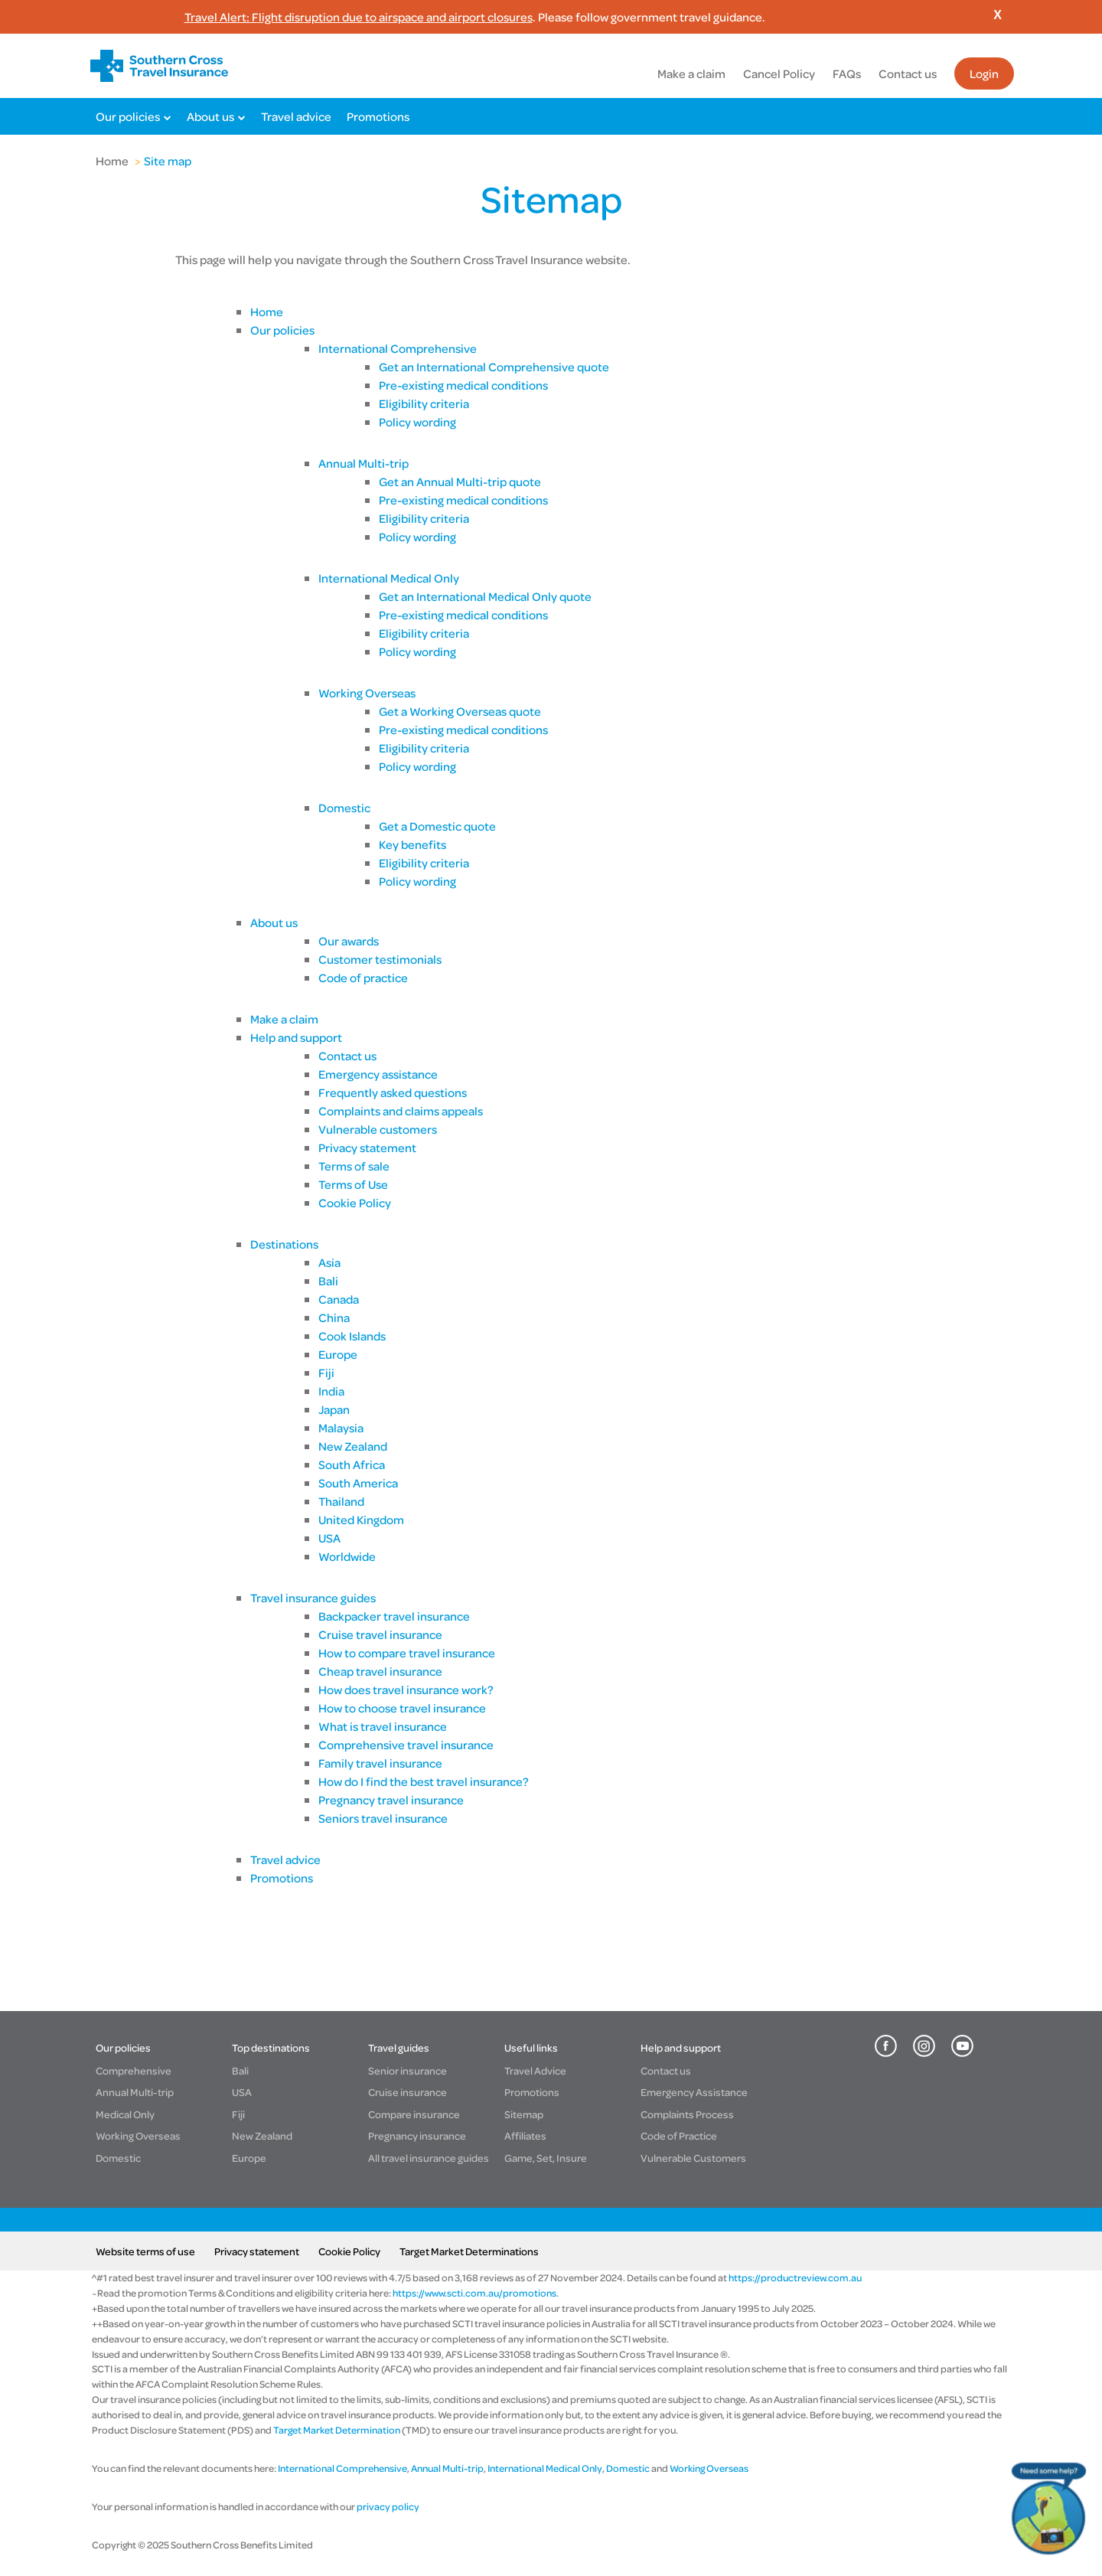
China (334, 1317)
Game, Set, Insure (545, 2157)
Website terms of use (145, 2251)
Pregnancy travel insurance (391, 1799)
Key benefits (412, 844)
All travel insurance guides (428, 2157)
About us (210, 116)
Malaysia (341, 1427)
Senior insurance (407, 2070)
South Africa (351, 1464)
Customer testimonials (380, 959)
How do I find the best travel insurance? (423, 1781)
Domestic (344, 807)
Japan (334, 1409)
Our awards (348, 940)
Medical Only (125, 2114)
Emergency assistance (378, 1074)
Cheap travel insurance (380, 1671)
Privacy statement (367, 1147)
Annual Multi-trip (363, 463)
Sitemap (523, 2114)
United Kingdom (361, 1519)
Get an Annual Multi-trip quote (460, 481)
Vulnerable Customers (693, 2157)
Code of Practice (679, 2135)
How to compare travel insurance (406, 1652)
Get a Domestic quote (437, 826)
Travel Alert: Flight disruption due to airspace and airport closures (358, 16)
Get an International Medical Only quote (485, 596)
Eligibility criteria (424, 403)
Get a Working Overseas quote (460, 711)
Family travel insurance (381, 1763)
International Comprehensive (397, 348)
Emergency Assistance (694, 2092)
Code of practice (363, 977)
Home (112, 160)
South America (358, 1482)
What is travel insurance (382, 1726)
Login (984, 73)
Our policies (128, 116)
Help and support (296, 1037)
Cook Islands (352, 1335)
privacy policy (387, 2506)
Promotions (378, 116)
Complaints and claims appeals (400, 1110)
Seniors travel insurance (383, 1818)
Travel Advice (535, 2070)
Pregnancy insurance (417, 2135)
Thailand (341, 1501)
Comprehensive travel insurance (406, 1744)
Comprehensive (133, 2070)
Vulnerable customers (377, 1129)
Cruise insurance (407, 2092)
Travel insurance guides (313, 1597)
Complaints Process (687, 2114)
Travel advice (296, 116)
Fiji (326, 1372)
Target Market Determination (336, 2430)
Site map (167, 160)
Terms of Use (353, 1184)
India (331, 1391)
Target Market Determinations (469, 2251)
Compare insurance (414, 2114)
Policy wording (417, 421)
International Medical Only (388, 578)
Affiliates (525, 2135)
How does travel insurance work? (406, 1689)
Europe (337, 1354)
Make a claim (691, 73)
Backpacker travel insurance (394, 1616)
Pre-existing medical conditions (463, 385)
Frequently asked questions (392, 1092)
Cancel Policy (779, 73)
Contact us (908, 73)
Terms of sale (354, 1165)
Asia (329, 1262)
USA (329, 1538)
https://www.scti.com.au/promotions (474, 2293)
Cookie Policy (354, 1202)
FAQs (847, 73)
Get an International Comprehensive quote (494, 366)
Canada (338, 1299)
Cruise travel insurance (380, 1634)
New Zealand (352, 1446)
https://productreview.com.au (795, 2277)
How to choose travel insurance (402, 1707)
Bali (328, 1280)
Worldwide (348, 1556)
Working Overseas (367, 692)
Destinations (284, 1244)
